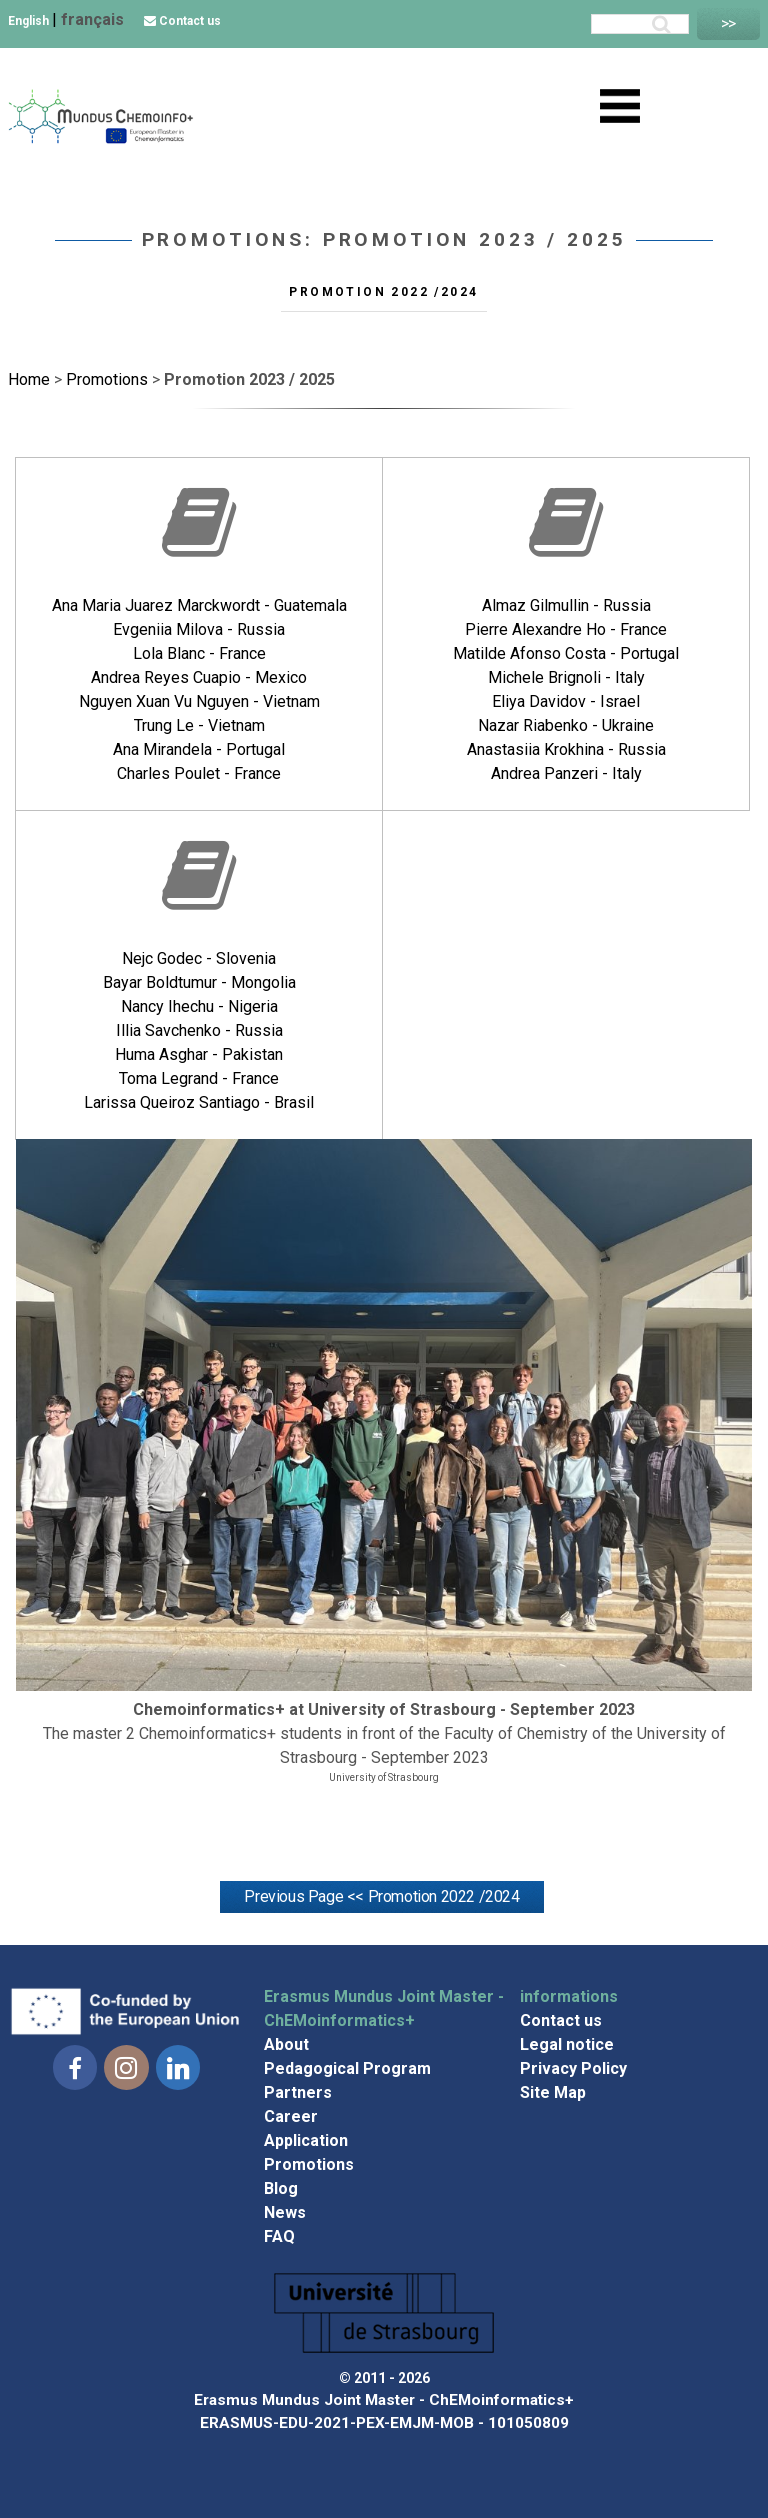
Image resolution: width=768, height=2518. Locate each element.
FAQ (279, 2236)
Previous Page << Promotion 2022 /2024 (381, 1896)
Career (291, 2116)
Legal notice (567, 2044)
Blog (281, 2188)
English (30, 21)
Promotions (309, 2164)
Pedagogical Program (347, 2068)
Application (306, 2140)
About (286, 2044)
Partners (298, 2092)
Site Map (553, 2092)
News (285, 2212)
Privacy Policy (573, 2068)
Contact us (182, 21)
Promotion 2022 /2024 (383, 292)
